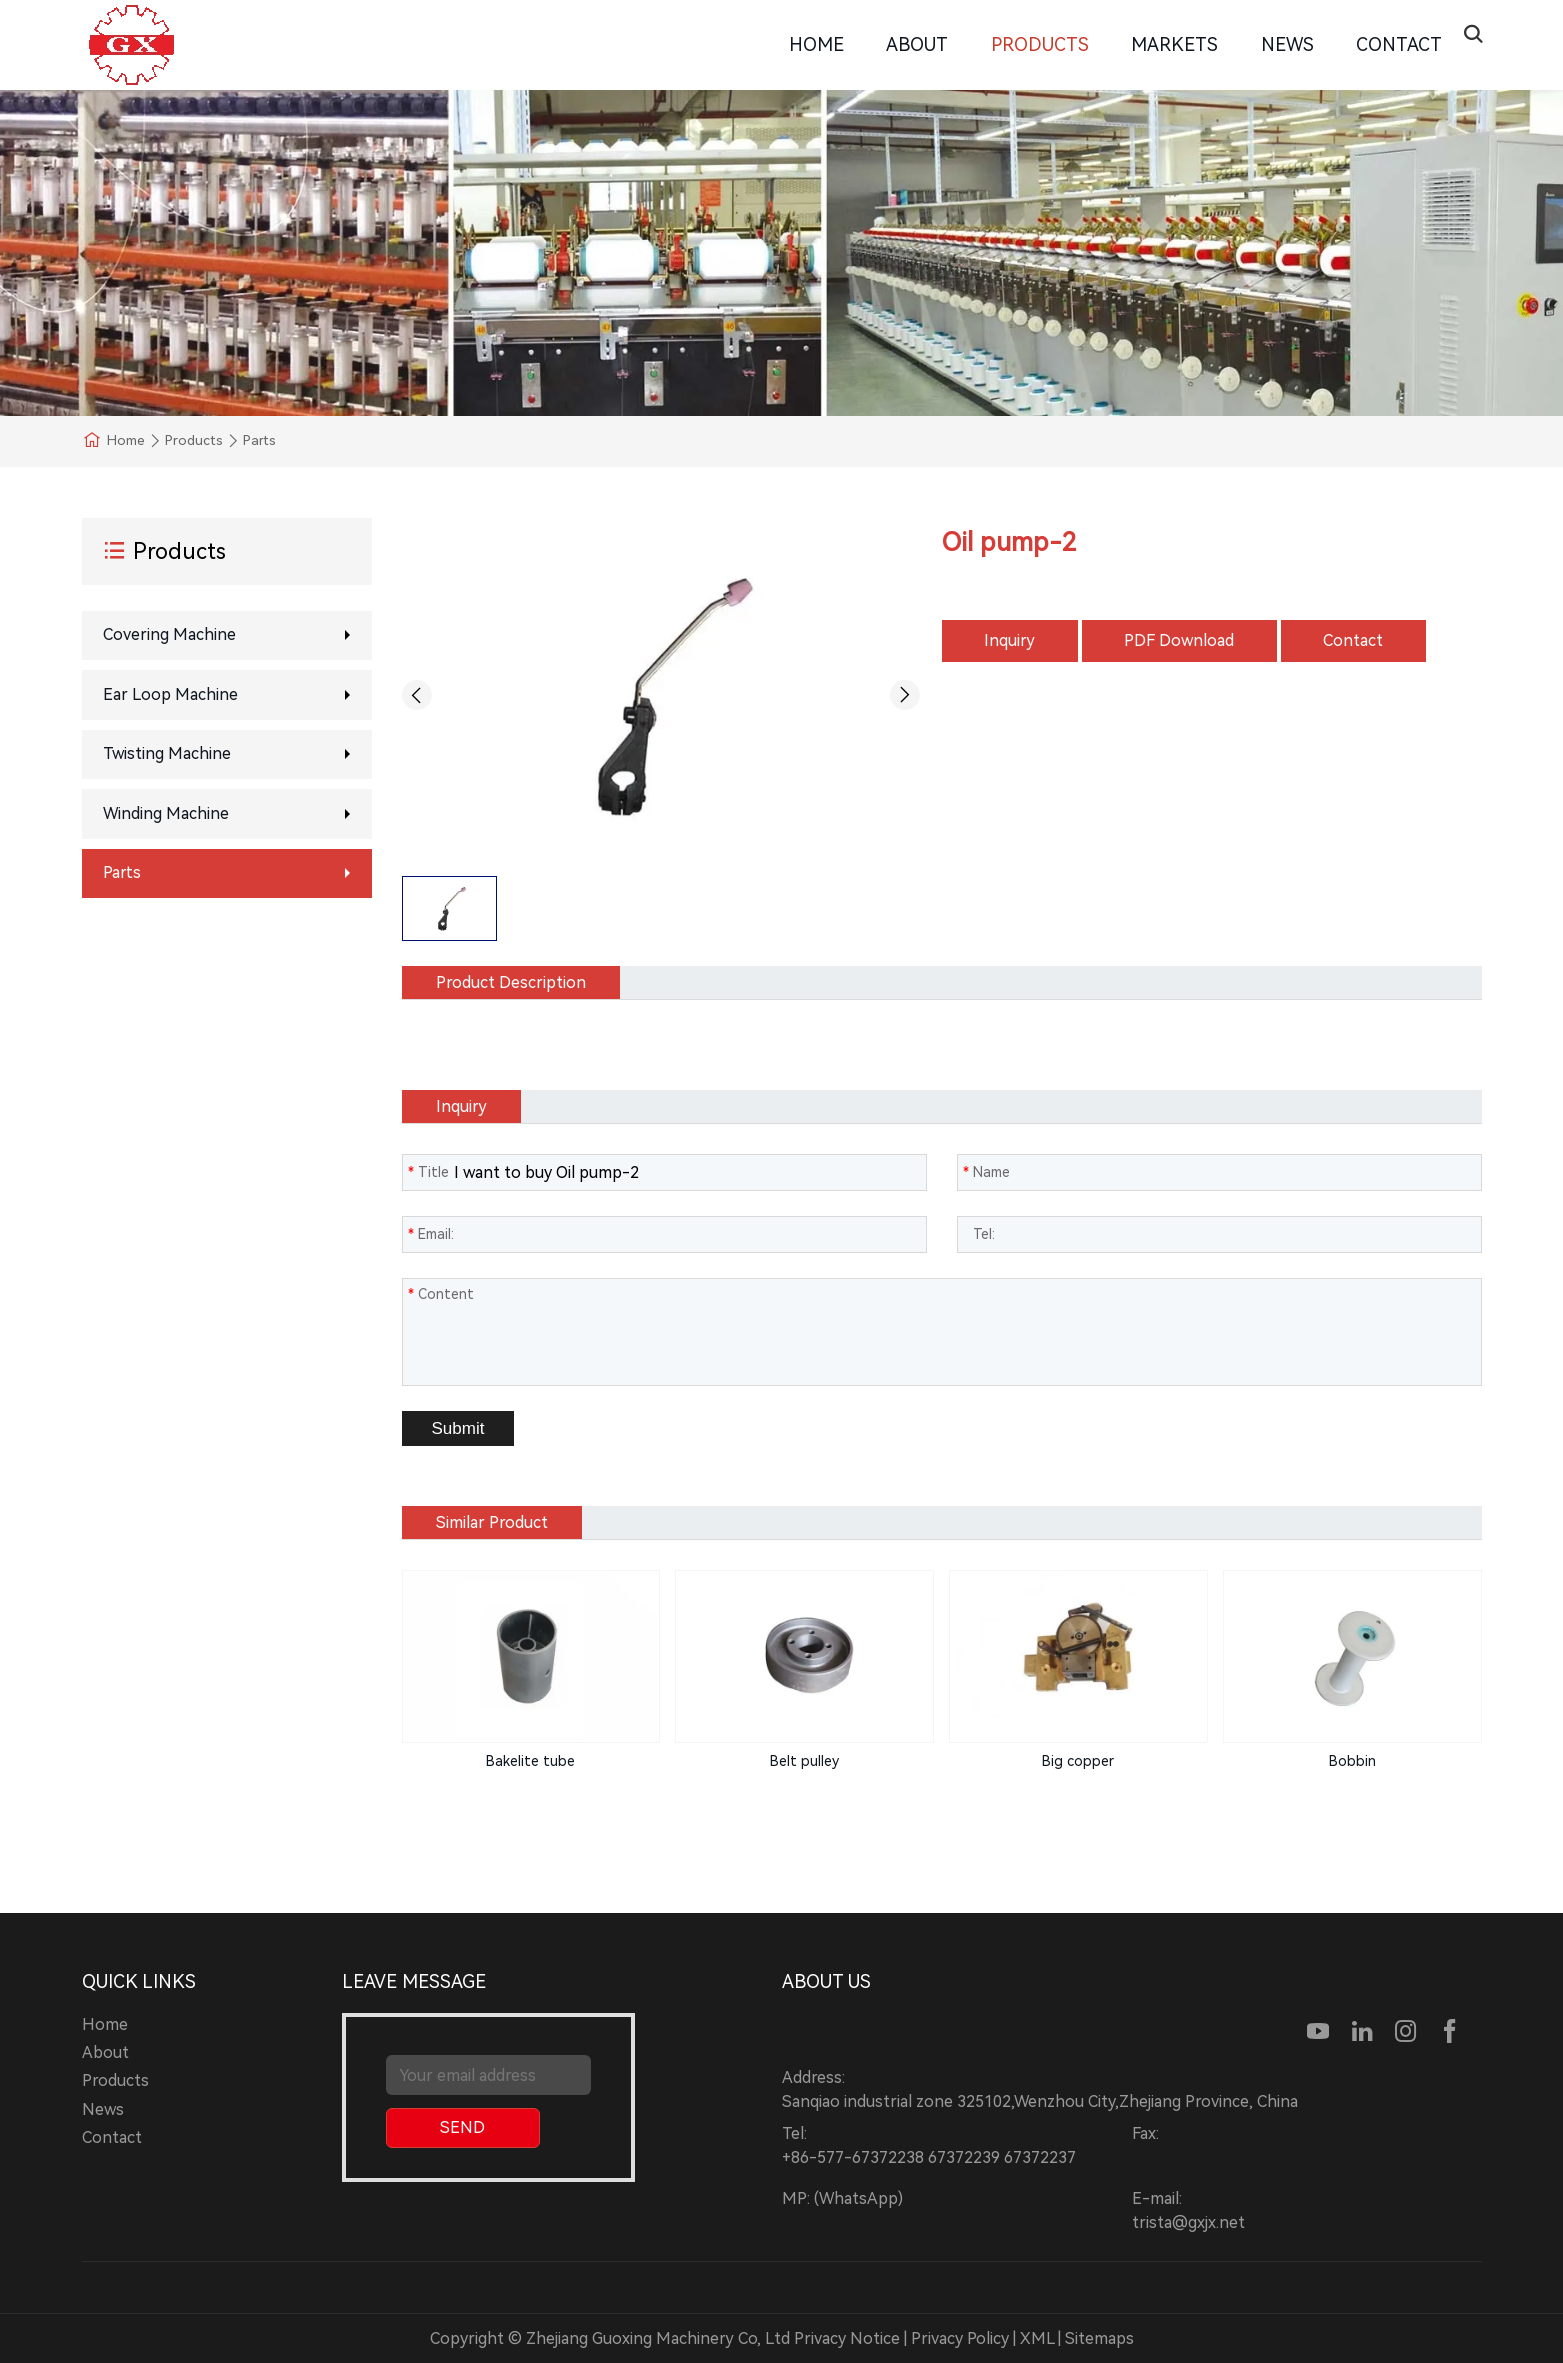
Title (428, 1172)
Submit (458, 1428)
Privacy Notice (847, 2338)
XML (1037, 2338)
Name (986, 1172)
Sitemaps (1099, 2338)
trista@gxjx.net (1188, 2222)
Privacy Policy (960, 2338)
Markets (1174, 44)
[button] (417, 695)
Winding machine (166, 813)
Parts (122, 872)
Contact (1399, 44)
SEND (462, 2127)
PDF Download (1179, 640)
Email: (431, 1234)
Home (816, 44)
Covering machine (169, 634)
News (1287, 44)
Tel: (979, 1234)
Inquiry (1009, 640)
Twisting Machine (167, 753)
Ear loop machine (170, 694)
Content (441, 1294)
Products (1040, 44)
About (917, 44)
